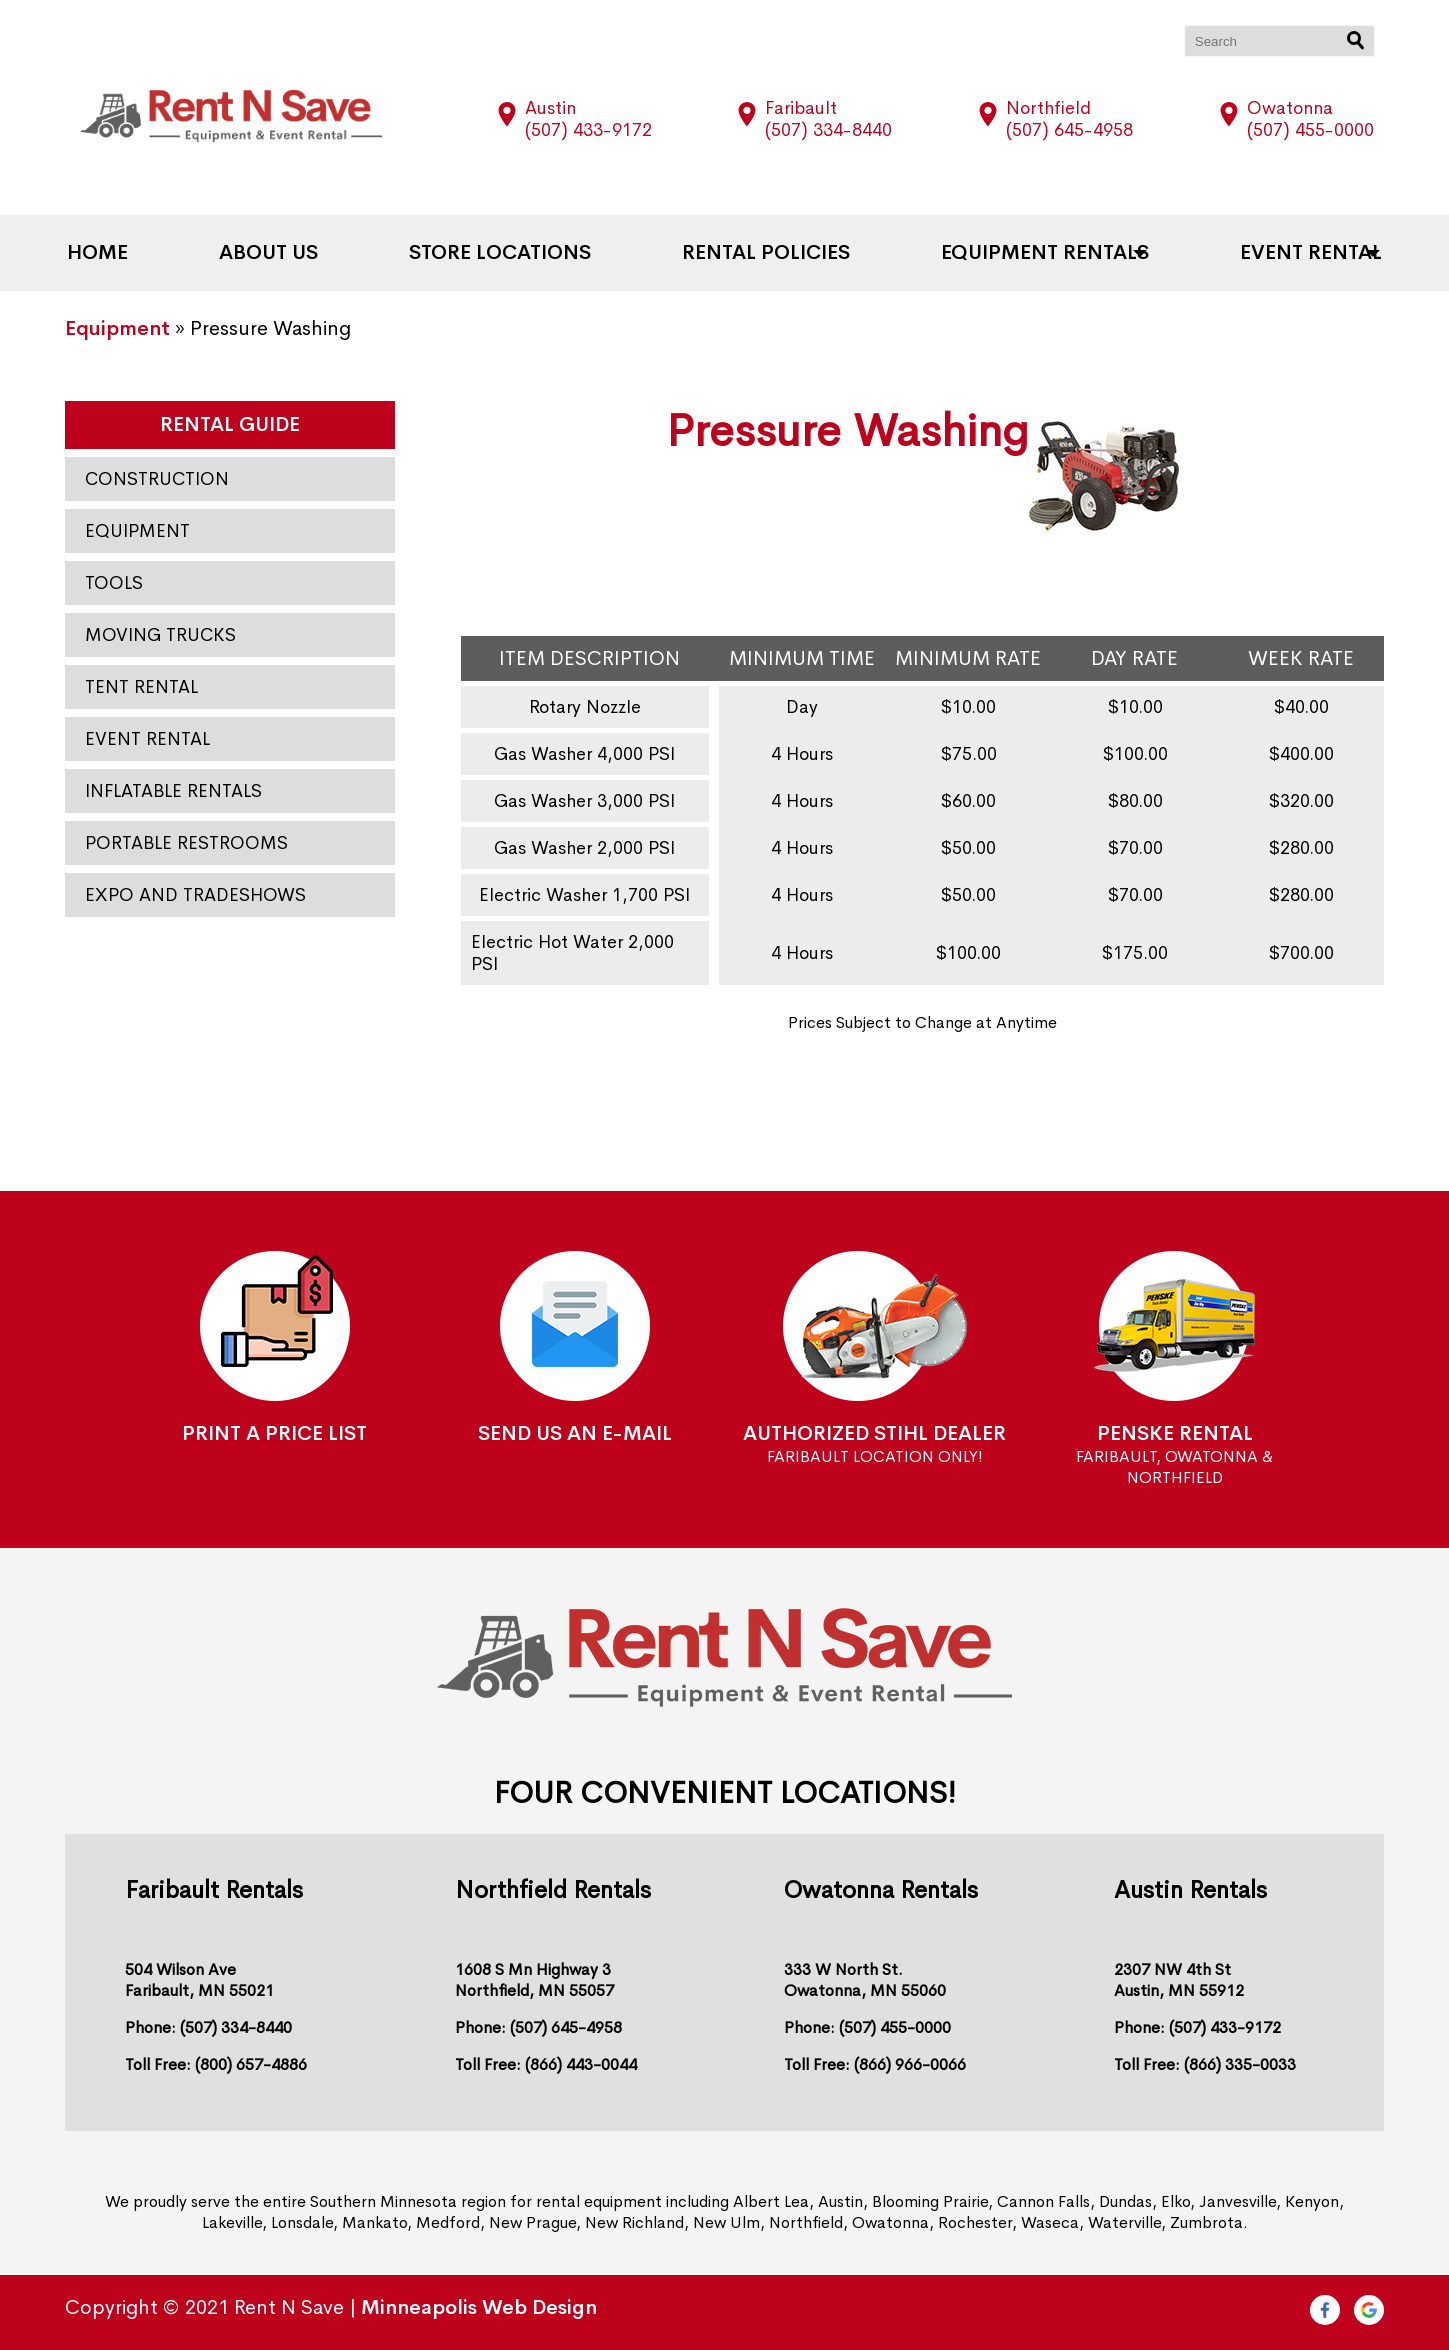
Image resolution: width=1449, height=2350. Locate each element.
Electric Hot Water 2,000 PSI (572, 953)
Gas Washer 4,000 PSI (584, 754)
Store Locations (507, 252)
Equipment (117, 328)
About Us (290, 252)
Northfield (1048, 108)
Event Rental (1275, 252)
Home (133, 252)
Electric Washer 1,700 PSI (584, 895)
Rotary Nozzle (585, 707)
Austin (550, 108)
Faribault (801, 108)
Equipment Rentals (1023, 252)
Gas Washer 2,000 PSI (584, 848)
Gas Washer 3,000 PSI (584, 801)
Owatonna (1290, 108)
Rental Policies (759, 252)
